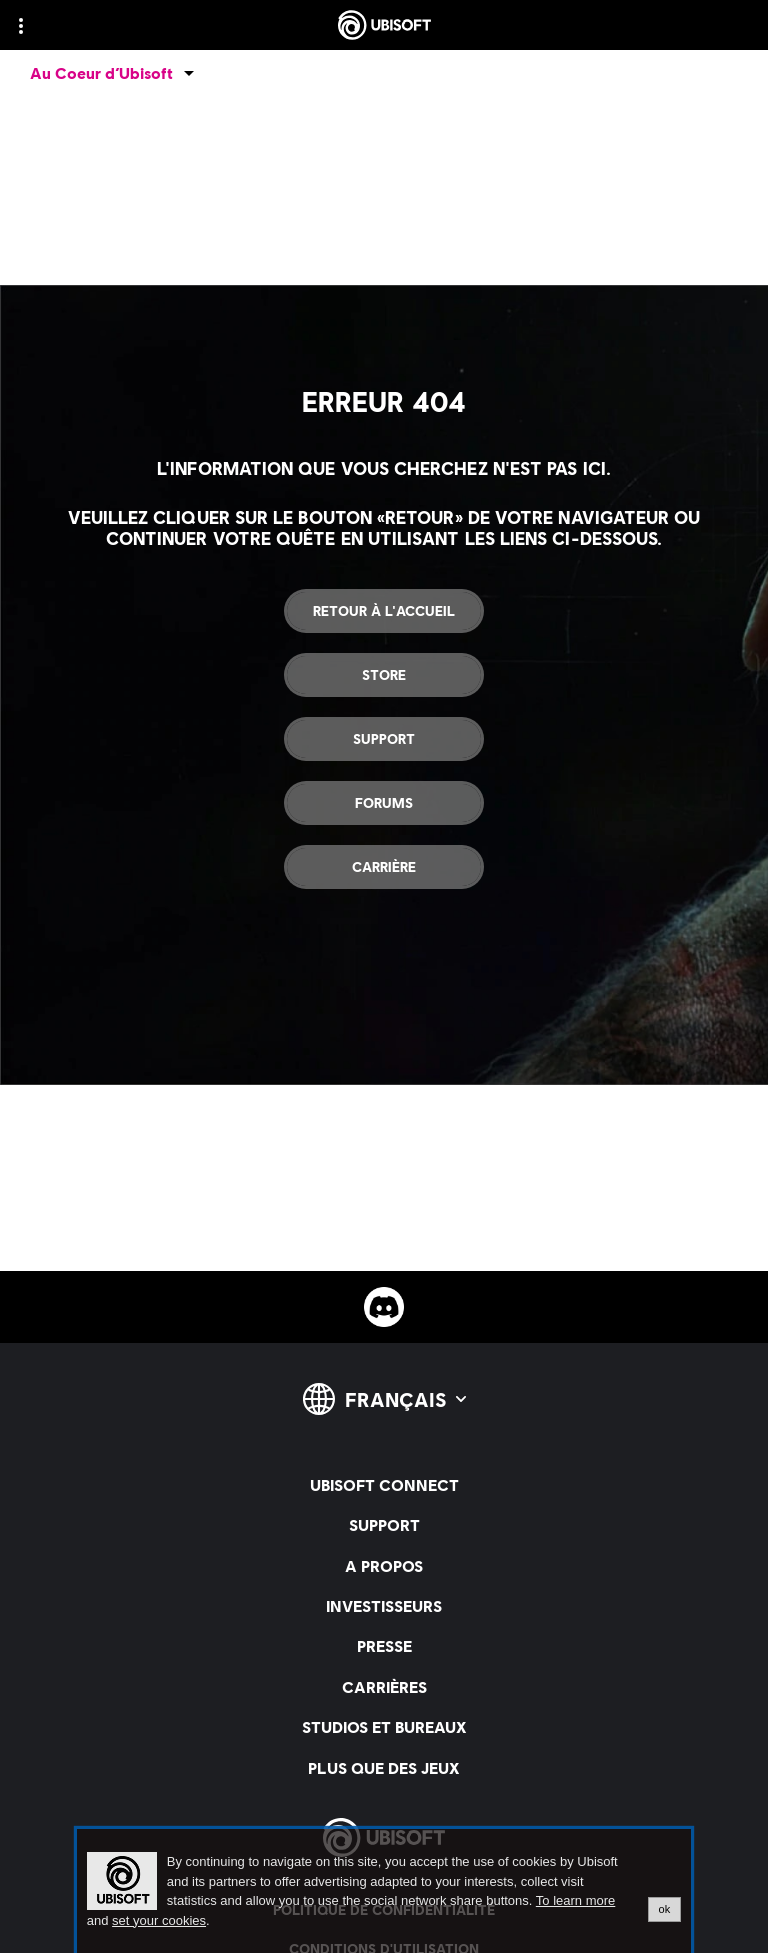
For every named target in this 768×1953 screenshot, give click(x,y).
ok (665, 1909)
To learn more (575, 1900)
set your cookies (159, 1921)
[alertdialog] (384, 1891)
